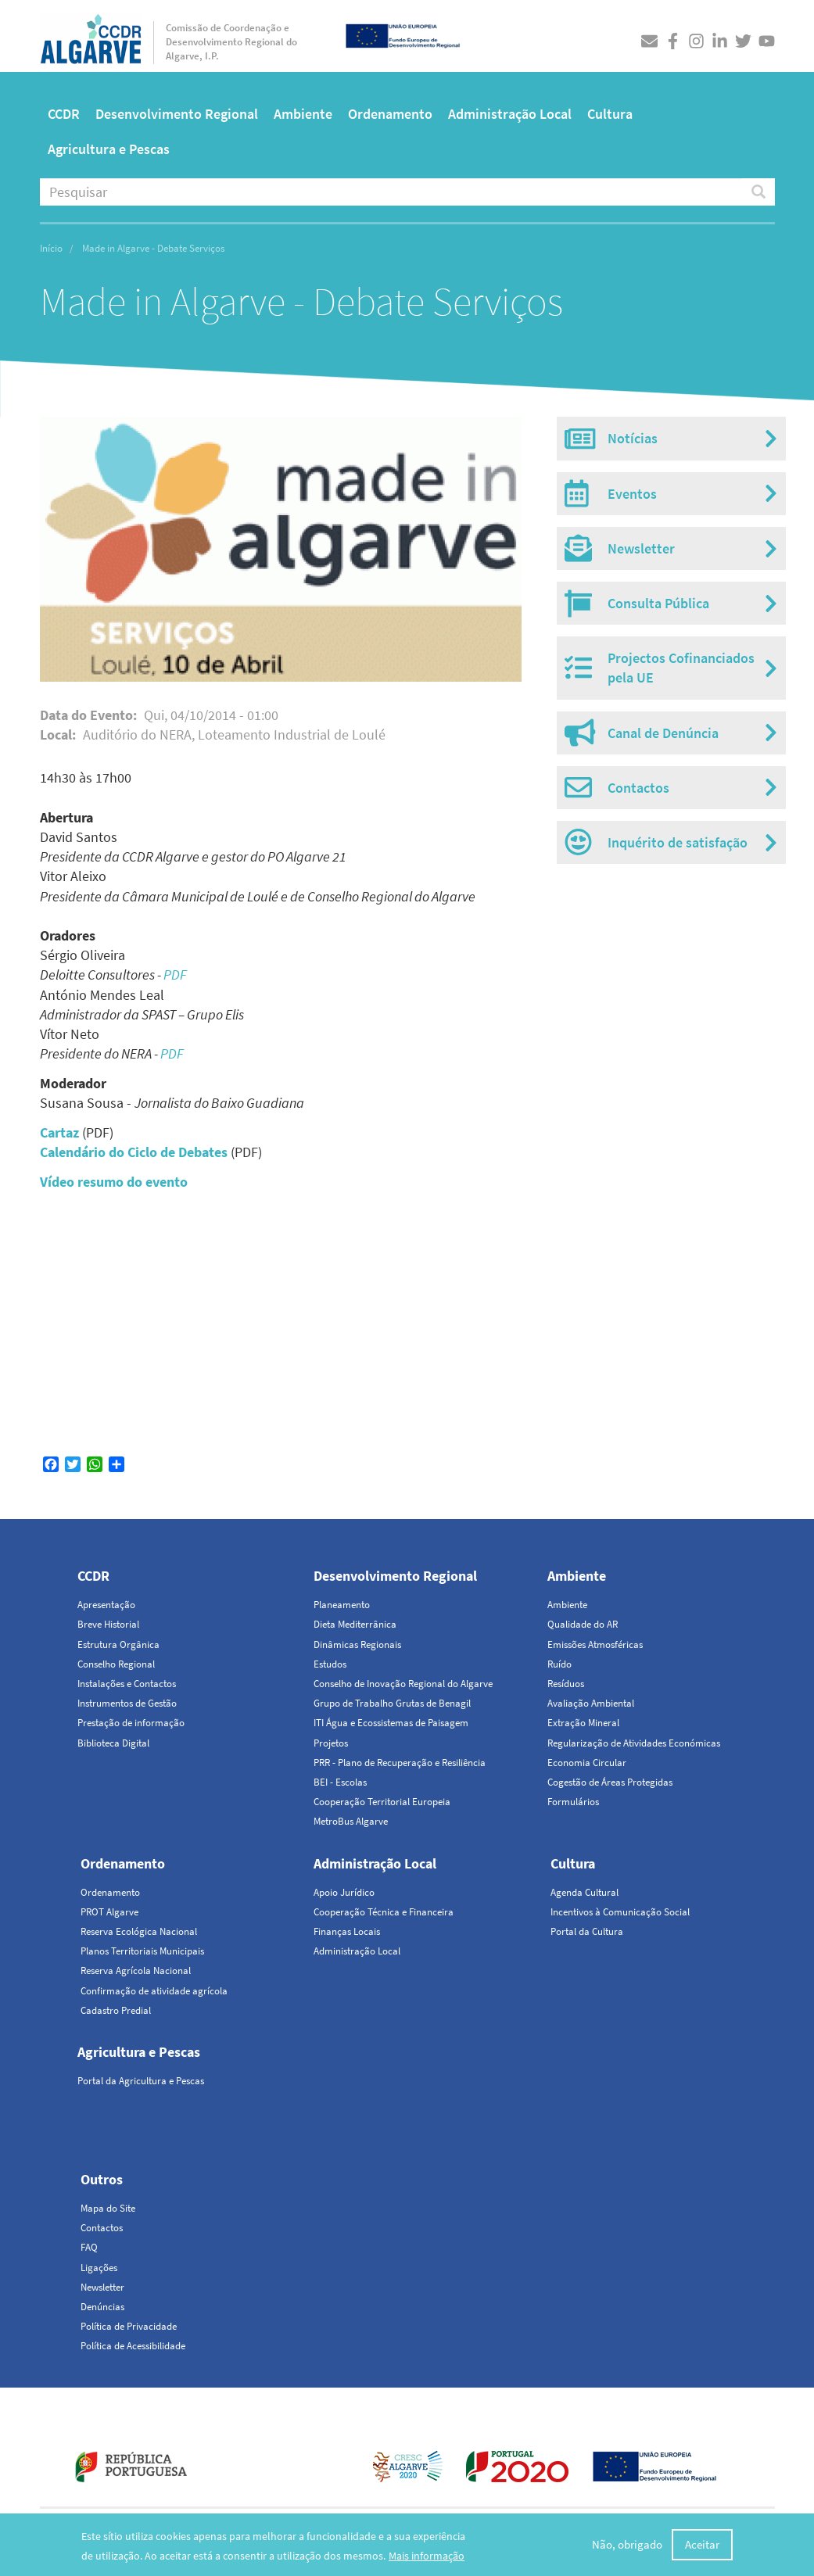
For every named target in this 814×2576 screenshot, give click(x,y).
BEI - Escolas (340, 1782)
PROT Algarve (109, 1912)
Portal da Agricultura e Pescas (140, 2080)
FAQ (89, 2247)
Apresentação (106, 1604)
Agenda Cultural (584, 1892)
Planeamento (342, 1604)
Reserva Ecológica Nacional (139, 1931)
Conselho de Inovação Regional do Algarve (403, 1683)
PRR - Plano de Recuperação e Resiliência (400, 1762)
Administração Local (510, 114)
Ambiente (303, 114)
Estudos (330, 1664)
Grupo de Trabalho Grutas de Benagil (392, 1703)
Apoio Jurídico (344, 1892)
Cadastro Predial (116, 2010)
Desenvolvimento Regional (176, 114)
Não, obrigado (627, 2544)
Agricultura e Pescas (109, 149)
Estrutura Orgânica (118, 1644)
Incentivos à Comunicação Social (620, 1912)
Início (51, 248)
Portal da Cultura (586, 1931)
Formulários (573, 1801)
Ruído (559, 1664)
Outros (102, 2179)
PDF (175, 974)
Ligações (99, 2267)
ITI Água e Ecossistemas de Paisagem (391, 1722)
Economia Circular (586, 1762)
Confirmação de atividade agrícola (154, 1990)
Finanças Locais (347, 1931)
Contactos (102, 2227)
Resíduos (565, 1683)
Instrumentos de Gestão (127, 1703)
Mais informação (426, 2556)
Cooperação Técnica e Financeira (384, 1912)
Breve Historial (108, 1624)
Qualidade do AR (582, 1624)
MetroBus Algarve (351, 1821)
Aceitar (702, 2544)
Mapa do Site (108, 2208)
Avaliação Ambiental (590, 1703)
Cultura (610, 114)
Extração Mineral (583, 1722)
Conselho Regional (116, 1664)
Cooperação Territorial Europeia (382, 1801)
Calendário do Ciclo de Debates (134, 1152)
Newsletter (102, 2287)
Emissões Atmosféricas (595, 1644)
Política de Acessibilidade (133, 2345)
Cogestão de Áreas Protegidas (609, 1782)
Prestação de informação (131, 1722)
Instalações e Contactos (126, 1683)
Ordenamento (390, 114)
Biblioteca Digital (113, 1743)
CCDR (64, 114)
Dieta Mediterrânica (355, 1624)
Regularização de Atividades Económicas (633, 1743)
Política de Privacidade (129, 2326)
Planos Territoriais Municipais (142, 1951)
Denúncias (102, 2306)
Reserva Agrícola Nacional (136, 1970)
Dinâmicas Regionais (357, 1644)
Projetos (331, 1743)
